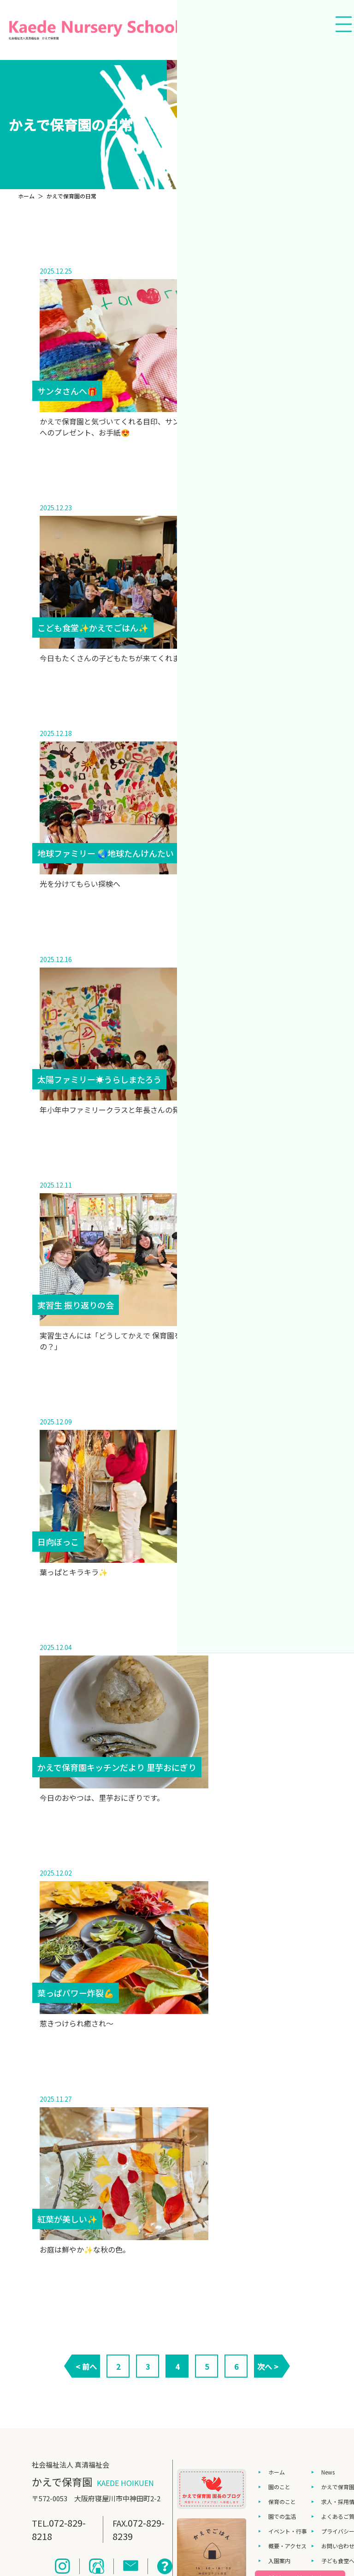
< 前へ (86, 2366)
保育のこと (282, 2501)
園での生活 (282, 2516)
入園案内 (279, 2560)
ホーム (276, 2472)
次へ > (267, 2366)
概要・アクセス (287, 2546)
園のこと (279, 2487)
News (328, 2472)
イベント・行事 (287, 2531)
